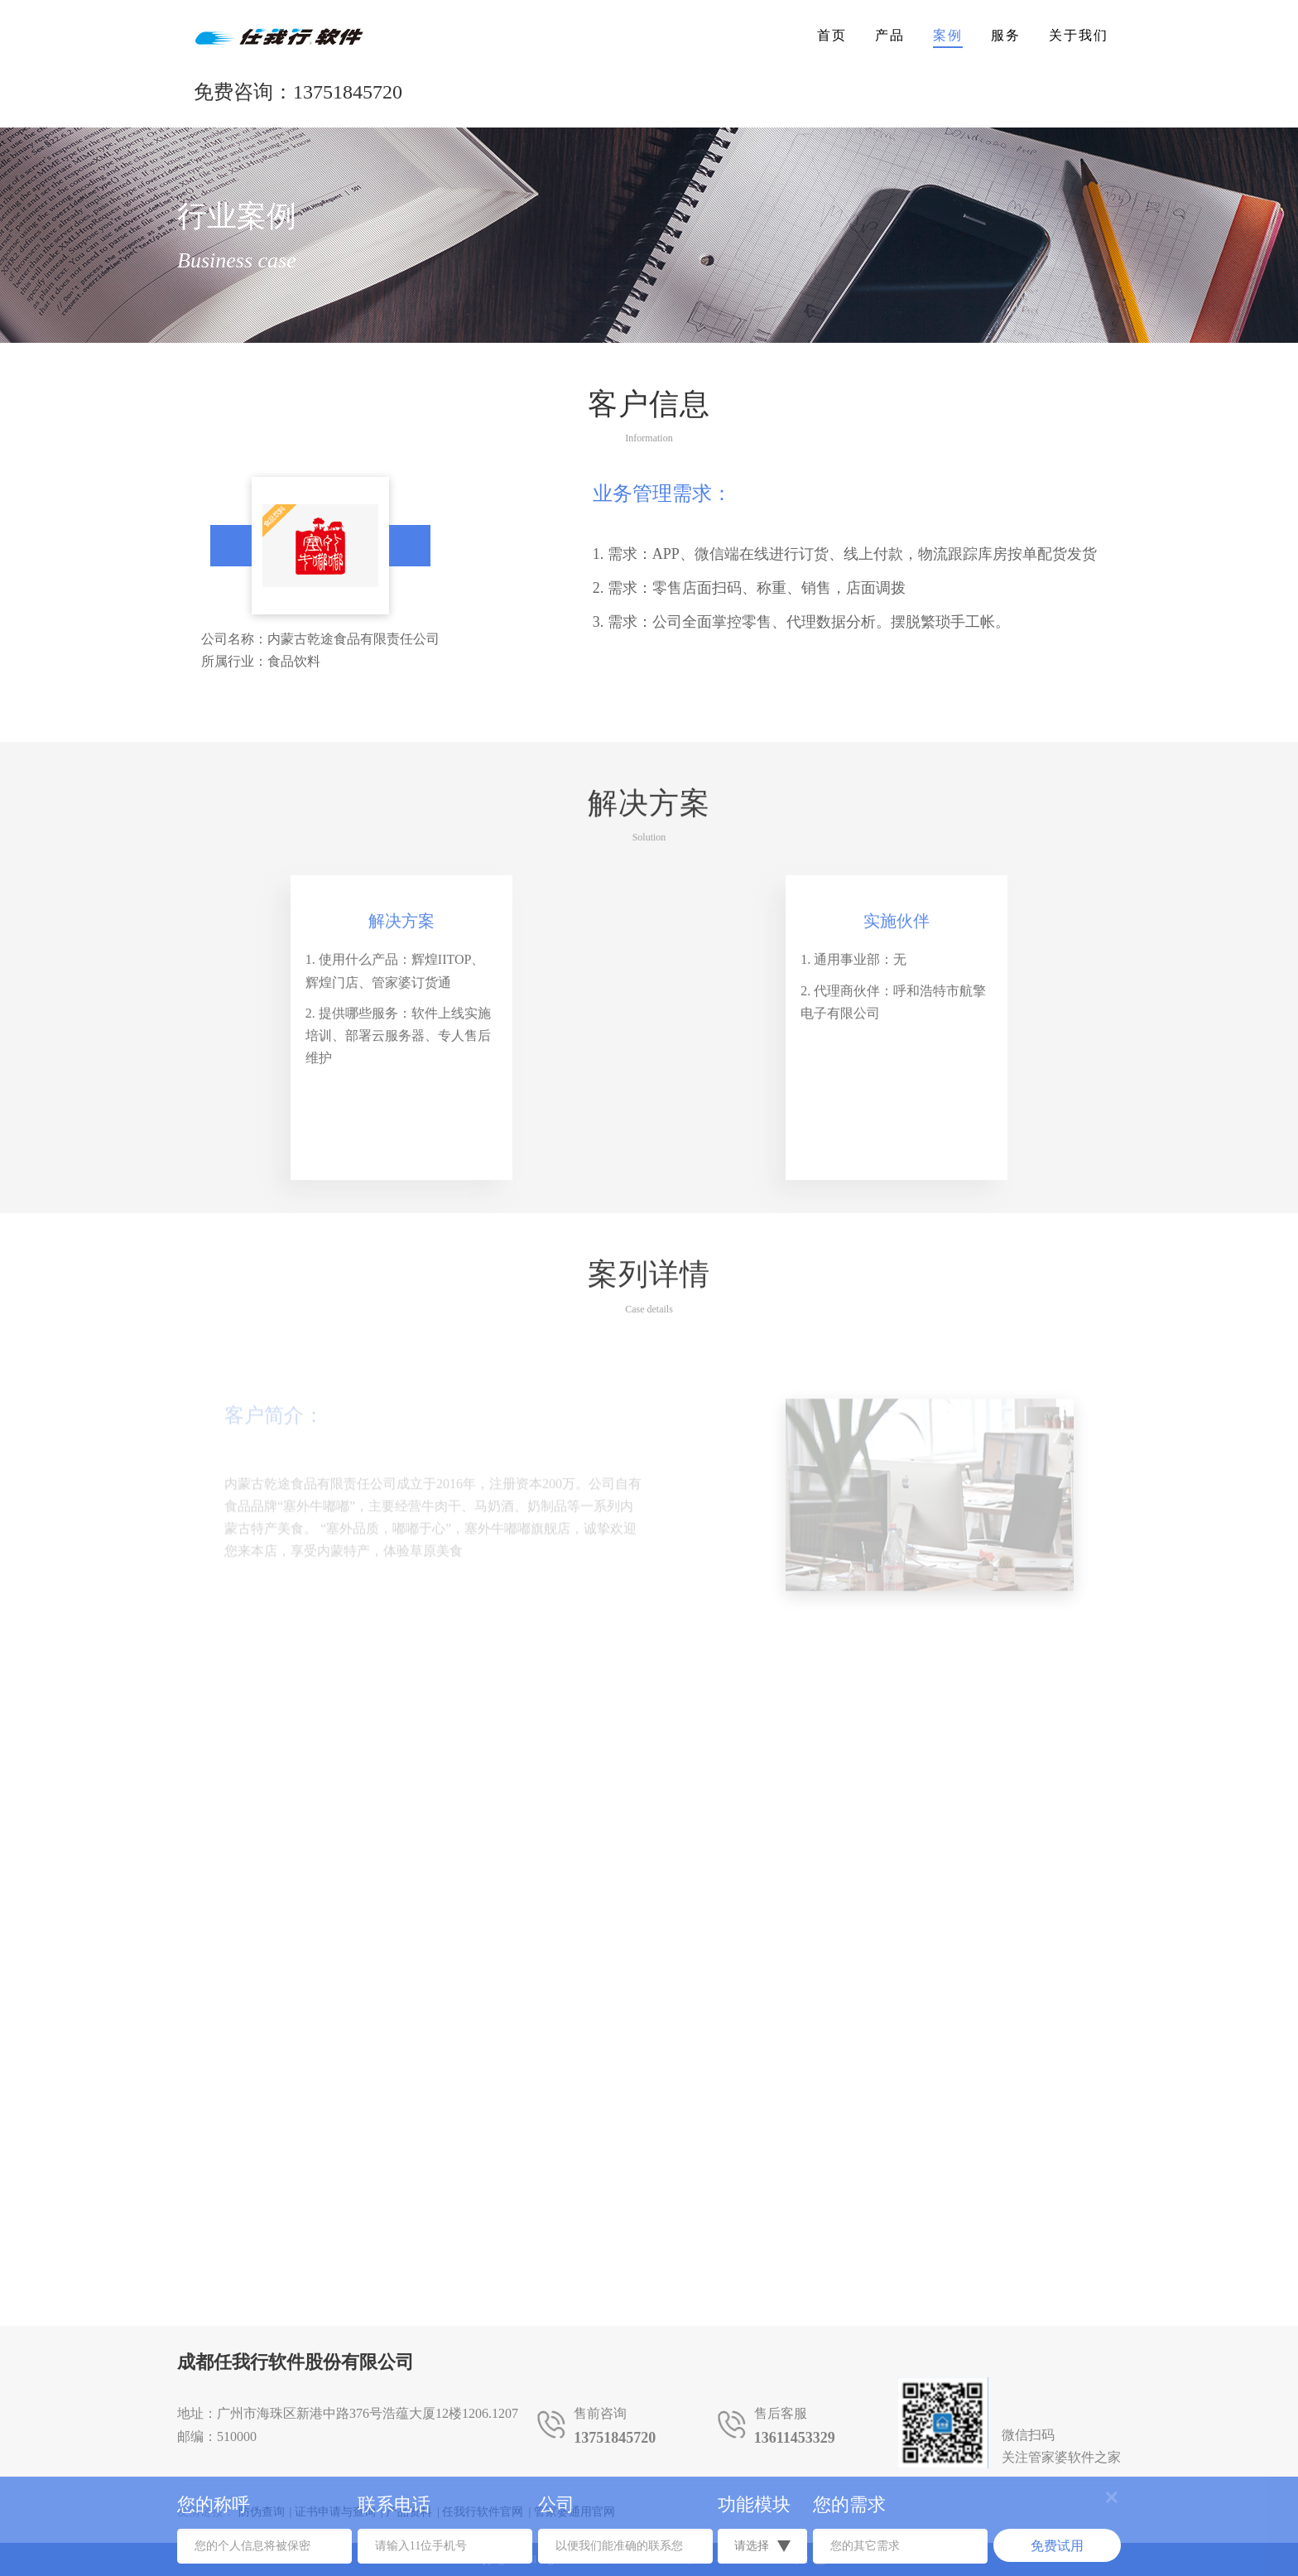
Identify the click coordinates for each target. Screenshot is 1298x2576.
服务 (1006, 35)
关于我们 (1078, 35)
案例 (948, 35)
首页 (832, 35)
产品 (890, 35)
